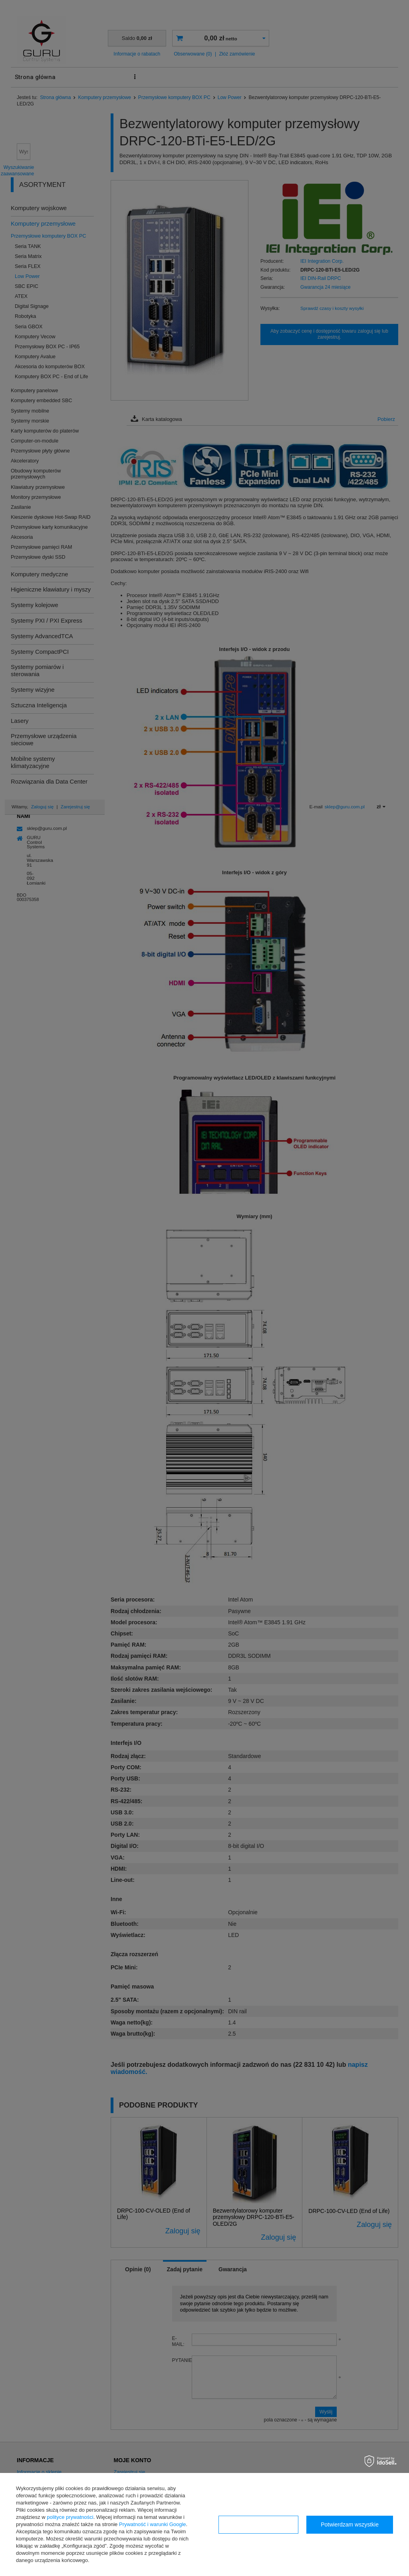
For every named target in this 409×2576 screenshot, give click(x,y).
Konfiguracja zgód (258, 2524)
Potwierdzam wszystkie (350, 2524)
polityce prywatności (70, 2517)
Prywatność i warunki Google (152, 2524)
